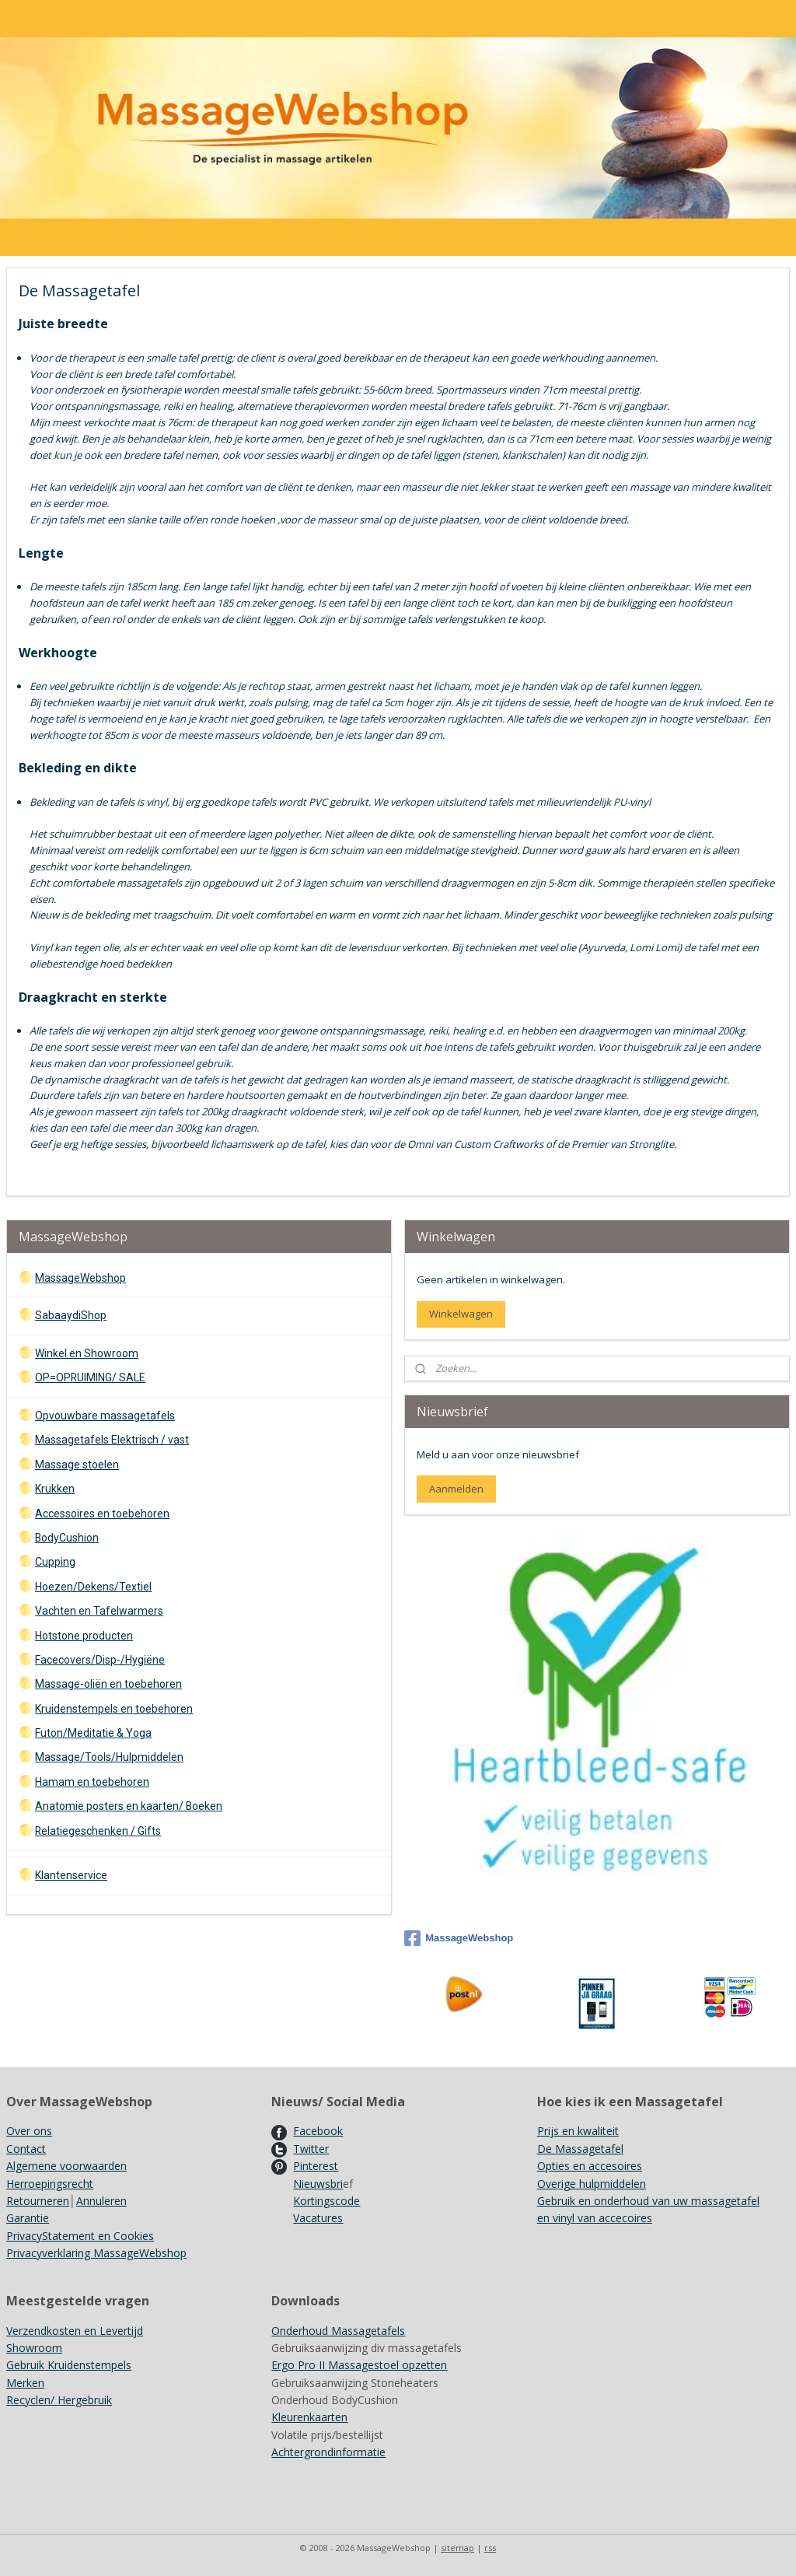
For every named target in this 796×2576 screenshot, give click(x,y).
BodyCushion (67, 1537)
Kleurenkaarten (309, 2417)
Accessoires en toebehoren (102, 1513)
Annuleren (101, 2200)
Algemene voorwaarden (66, 2165)
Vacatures (318, 2217)
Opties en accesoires (589, 2165)
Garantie (27, 2217)
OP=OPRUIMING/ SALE (90, 1377)
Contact (26, 2148)
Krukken (55, 1488)
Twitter (311, 2148)
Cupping (55, 1562)
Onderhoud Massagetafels (338, 2330)
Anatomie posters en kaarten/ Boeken (128, 1806)
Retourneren (37, 2200)
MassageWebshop (80, 1278)
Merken (25, 2382)
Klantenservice (71, 1875)
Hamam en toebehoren (92, 1782)
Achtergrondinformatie (328, 2452)
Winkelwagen (461, 1314)
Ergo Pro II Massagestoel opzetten (359, 2364)
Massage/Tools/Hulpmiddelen (109, 1757)
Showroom (34, 2347)
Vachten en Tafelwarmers (99, 1611)
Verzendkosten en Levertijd (74, 2330)
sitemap (457, 2547)
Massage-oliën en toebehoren (108, 1684)
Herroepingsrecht (49, 2183)
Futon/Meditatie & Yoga (93, 1733)
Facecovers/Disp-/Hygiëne (100, 1660)
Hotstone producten (84, 1635)
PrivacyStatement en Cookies (80, 2235)
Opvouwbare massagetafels (105, 1415)
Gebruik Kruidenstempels (68, 2364)
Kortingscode (326, 2200)
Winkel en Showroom (86, 1353)
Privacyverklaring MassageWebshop (96, 2252)
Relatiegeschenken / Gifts (98, 1831)
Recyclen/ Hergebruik (59, 2399)
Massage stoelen (77, 1464)
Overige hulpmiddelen (591, 2183)
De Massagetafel (580, 2148)
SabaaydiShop (70, 1315)
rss (490, 2547)
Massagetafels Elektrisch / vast (112, 1439)
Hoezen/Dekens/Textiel (93, 1586)
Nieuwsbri (318, 2183)
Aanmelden (456, 1489)
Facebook (318, 2130)
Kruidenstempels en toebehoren (114, 1709)
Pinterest (315, 2165)
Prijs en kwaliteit (578, 2130)
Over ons (29, 2130)
